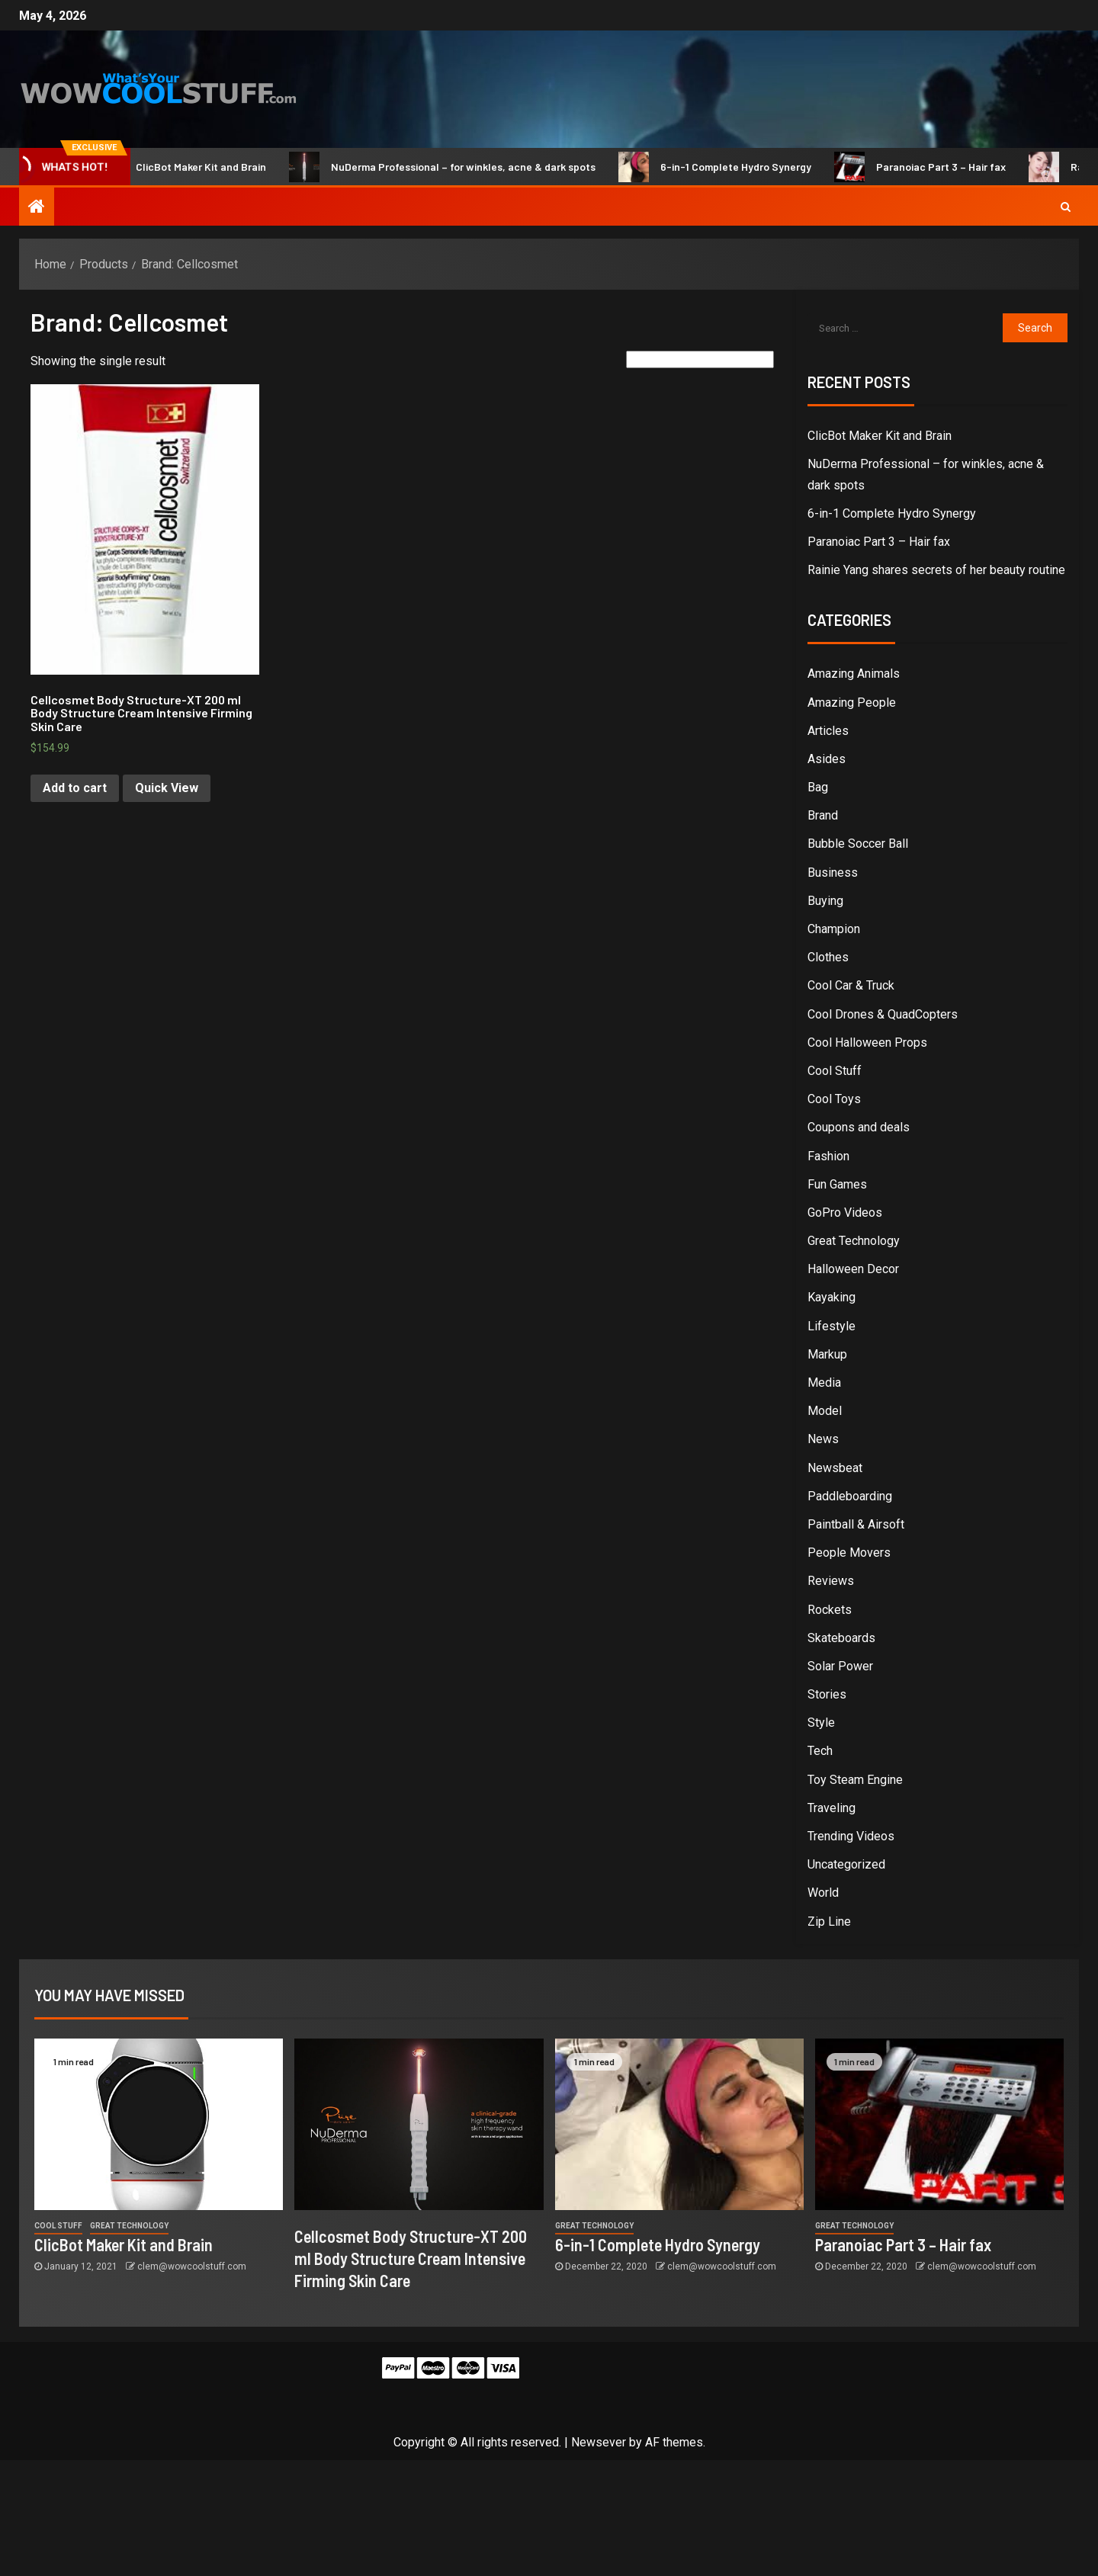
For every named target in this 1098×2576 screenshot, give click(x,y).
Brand (822, 815)
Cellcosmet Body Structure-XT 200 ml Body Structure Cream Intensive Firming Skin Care (410, 2258)
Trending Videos (850, 1836)
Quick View (166, 788)
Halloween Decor (853, 1269)
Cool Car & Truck (850, 985)
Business (832, 872)
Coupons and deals (858, 1127)
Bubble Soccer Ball (857, 843)
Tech (820, 1751)
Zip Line (829, 1921)
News (823, 1439)
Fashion (828, 1156)
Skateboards (841, 1638)
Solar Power (840, 1666)
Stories (826, 1694)
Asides (826, 759)
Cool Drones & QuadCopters (882, 1014)
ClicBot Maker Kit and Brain (190, 167)
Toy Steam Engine (855, 1779)
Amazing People (851, 702)
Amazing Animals (853, 673)
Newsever (598, 2442)
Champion (833, 929)
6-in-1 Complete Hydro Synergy (725, 167)
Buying (825, 900)
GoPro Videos (844, 1212)
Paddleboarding (849, 1496)
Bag (817, 787)
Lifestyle (831, 1326)
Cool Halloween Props (867, 1042)
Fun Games (837, 1184)
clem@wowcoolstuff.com (191, 2266)
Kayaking (831, 1297)
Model (824, 1410)
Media (824, 1382)
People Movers (849, 1552)
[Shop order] (700, 359)
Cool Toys (834, 1099)
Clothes (828, 957)
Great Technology (853, 1240)
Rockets (829, 1609)
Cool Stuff (834, 1070)
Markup (827, 1354)
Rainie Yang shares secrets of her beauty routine (936, 570)
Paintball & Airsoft (855, 1524)
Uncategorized (846, 1864)
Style (821, 1722)
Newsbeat (834, 1468)
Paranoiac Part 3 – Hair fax (930, 167)
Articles (828, 730)
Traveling (831, 1808)
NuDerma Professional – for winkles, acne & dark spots (453, 167)
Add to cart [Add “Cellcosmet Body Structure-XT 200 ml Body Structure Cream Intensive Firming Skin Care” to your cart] (75, 788)
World (823, 1892)
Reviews (830, 1581)
